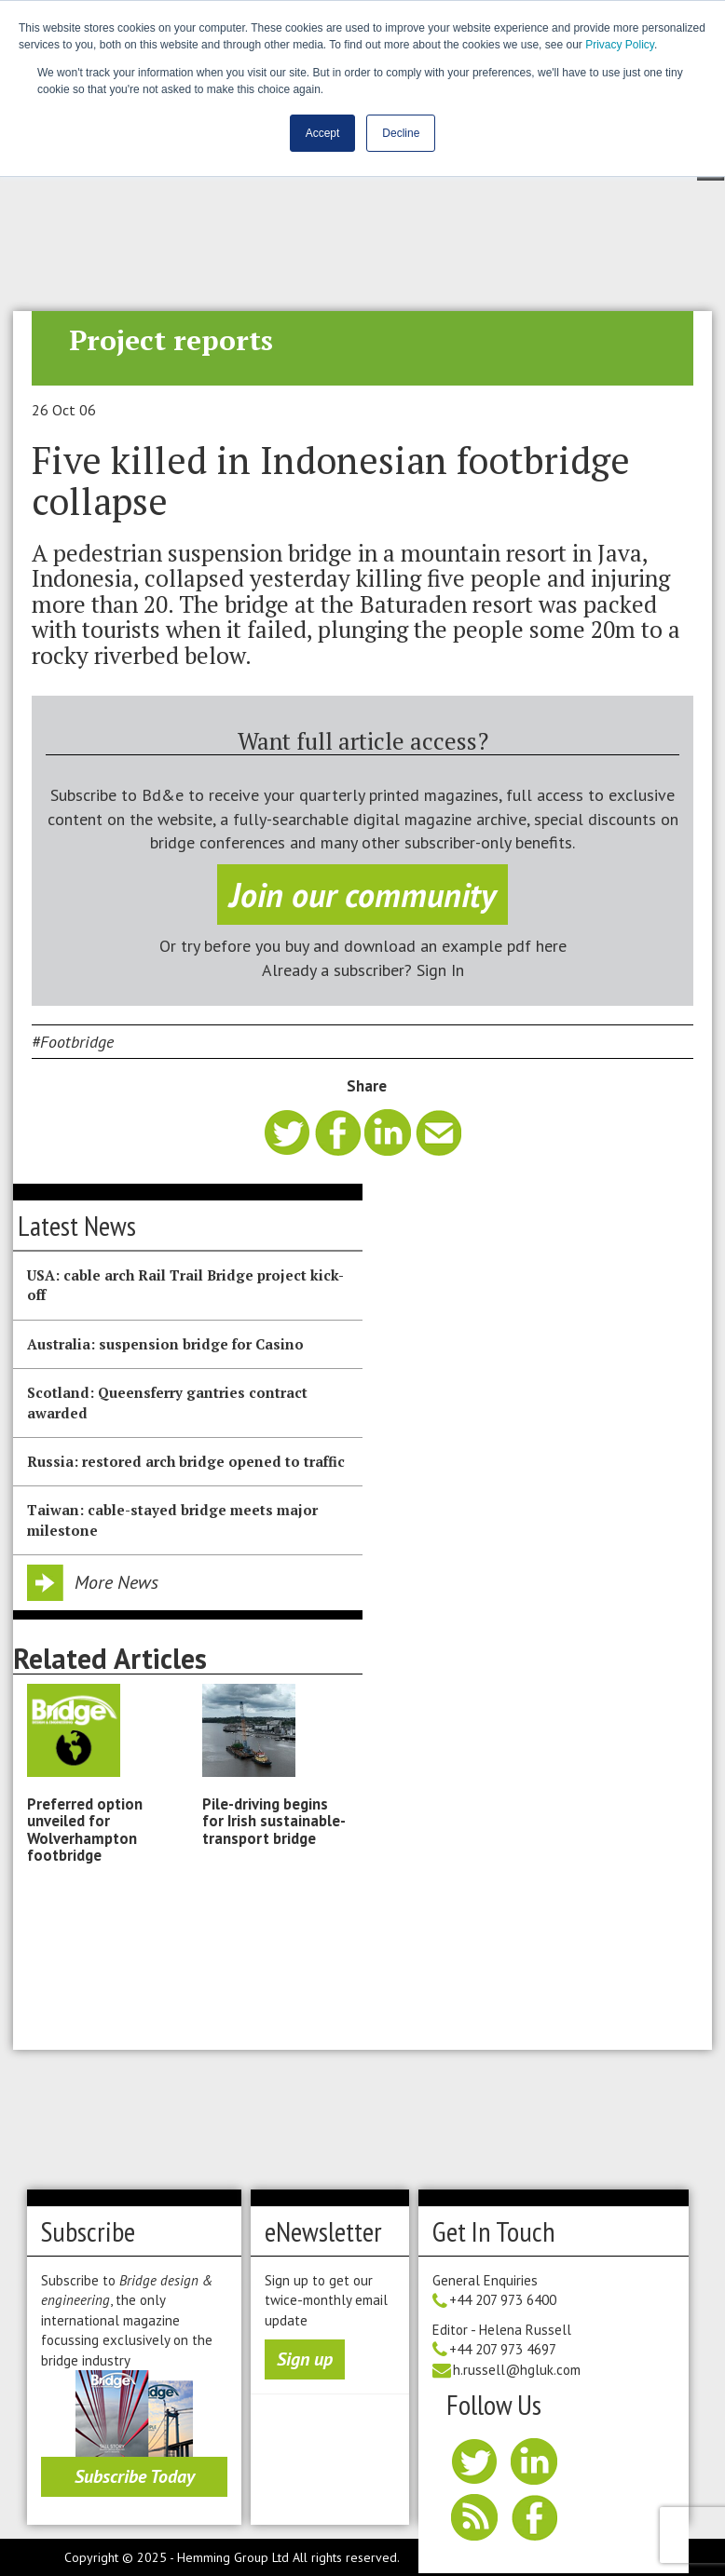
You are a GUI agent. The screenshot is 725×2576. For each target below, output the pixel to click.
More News (116, 1582)
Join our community (362, 894)
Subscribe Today (135, 2476)
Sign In (440, 970)
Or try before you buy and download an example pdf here (363, 945)
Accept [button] (323, 133)
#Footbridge (73, 1041)
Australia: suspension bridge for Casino (165, 1344)
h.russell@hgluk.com (517, 2370)
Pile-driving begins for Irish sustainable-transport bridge (274, 1821)
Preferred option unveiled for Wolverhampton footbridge (85, 1829)
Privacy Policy (619, 44)
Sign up (305, 2359)
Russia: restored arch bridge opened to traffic (186, 1461)
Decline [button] (400, 133)
